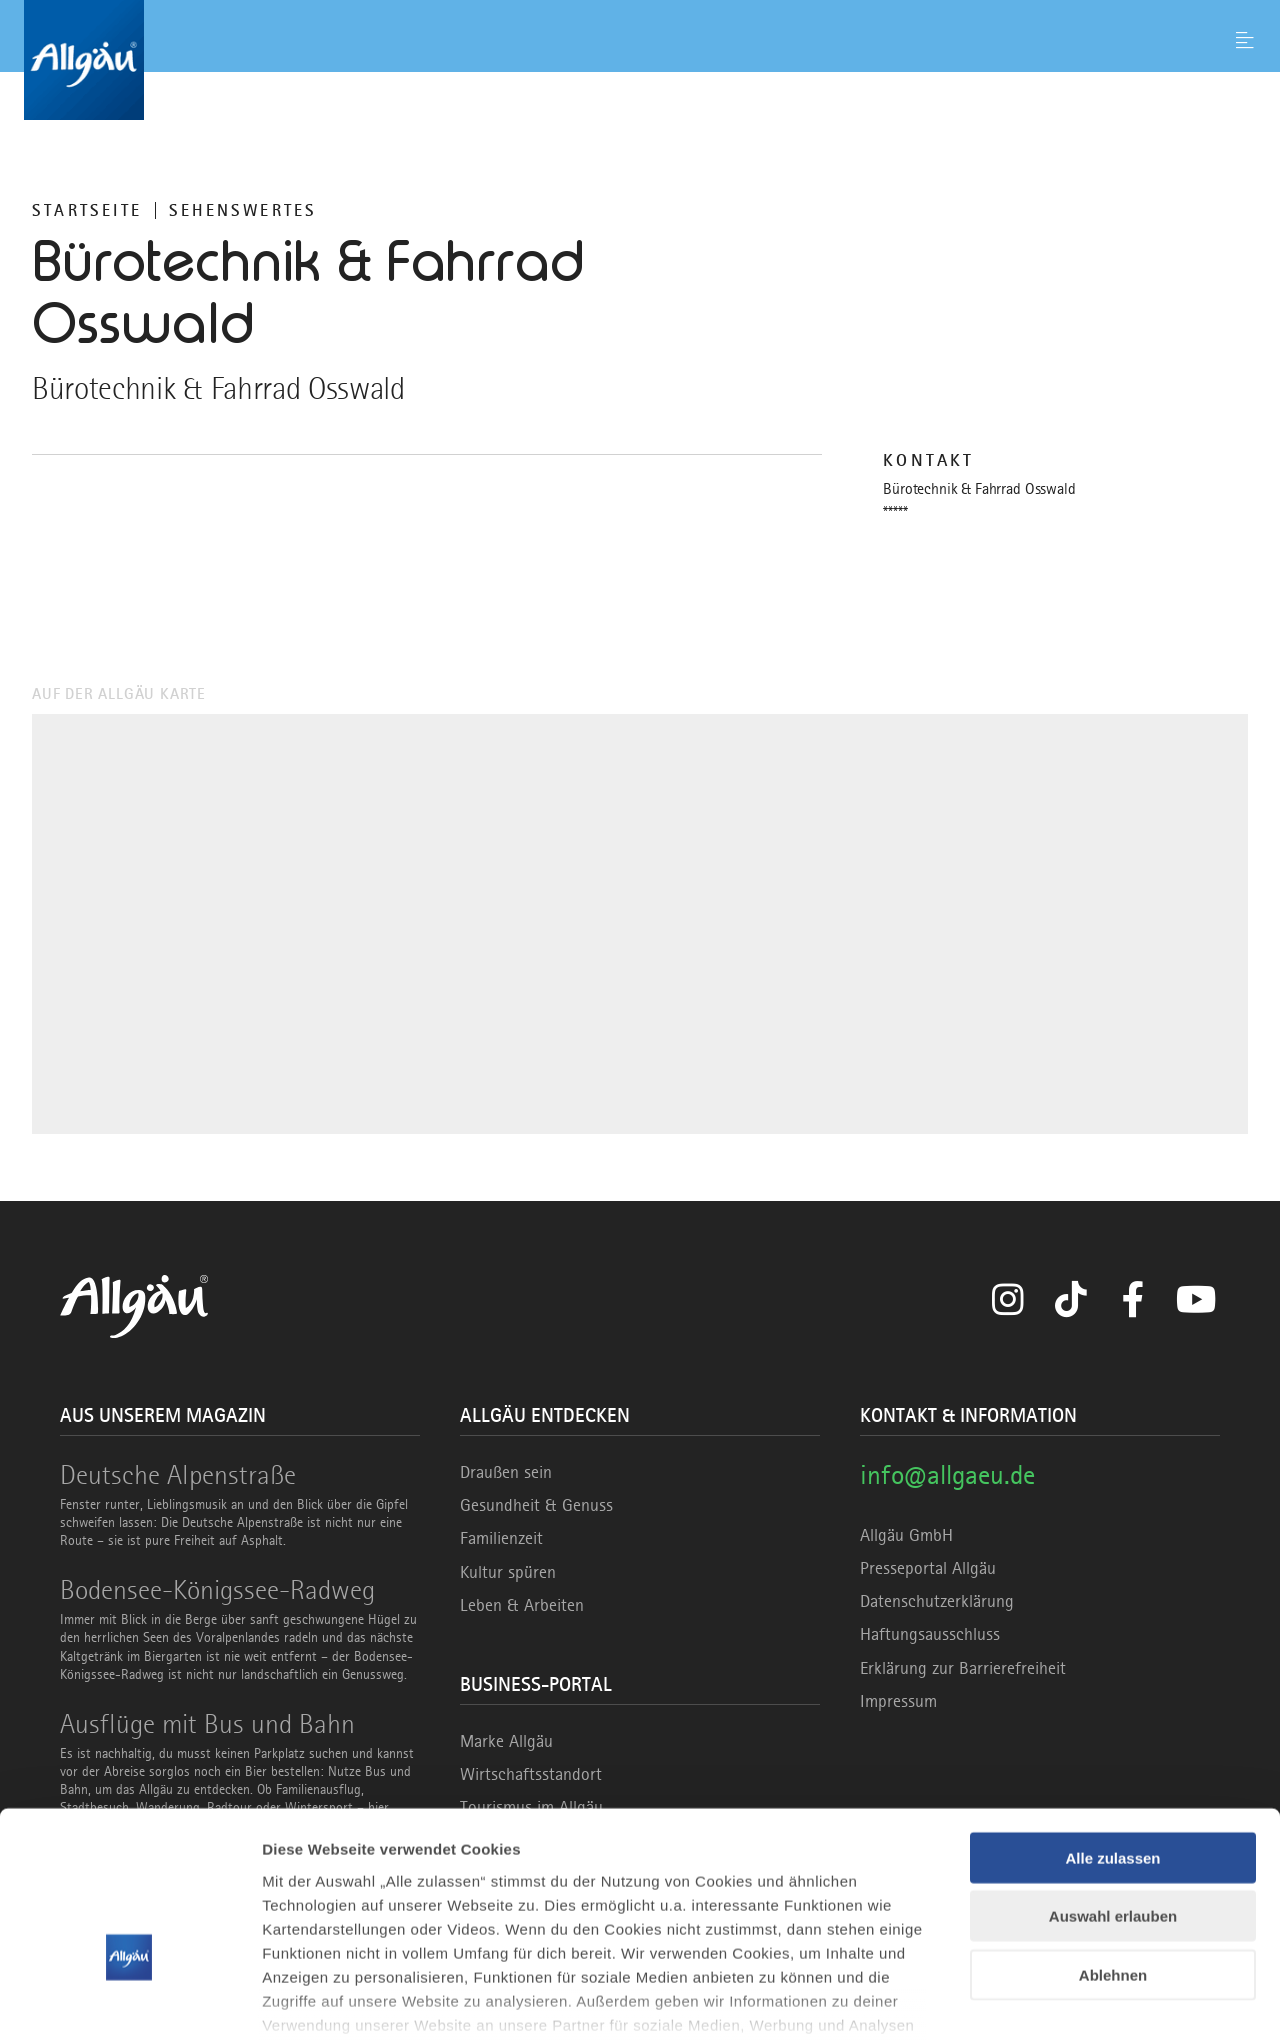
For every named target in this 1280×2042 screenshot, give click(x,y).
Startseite (87, 210)
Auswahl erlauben (1113, 1791)
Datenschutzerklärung (937, 1601)
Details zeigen (1063, 2002)
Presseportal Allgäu (928, 1568)
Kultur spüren (508, 1572)
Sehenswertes (243, 210)
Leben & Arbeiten (522, 1605)
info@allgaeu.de (947, 1474)
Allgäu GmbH (906, 1535)
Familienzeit (501, 1538)
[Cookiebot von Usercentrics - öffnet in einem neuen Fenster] (129, 2003)
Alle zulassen (1112, 1733)
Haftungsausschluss (930, 1634)
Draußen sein (506, 1472)
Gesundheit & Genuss (536, 1505)
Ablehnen (1113, 1850)
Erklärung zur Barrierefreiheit (963, 1668)
